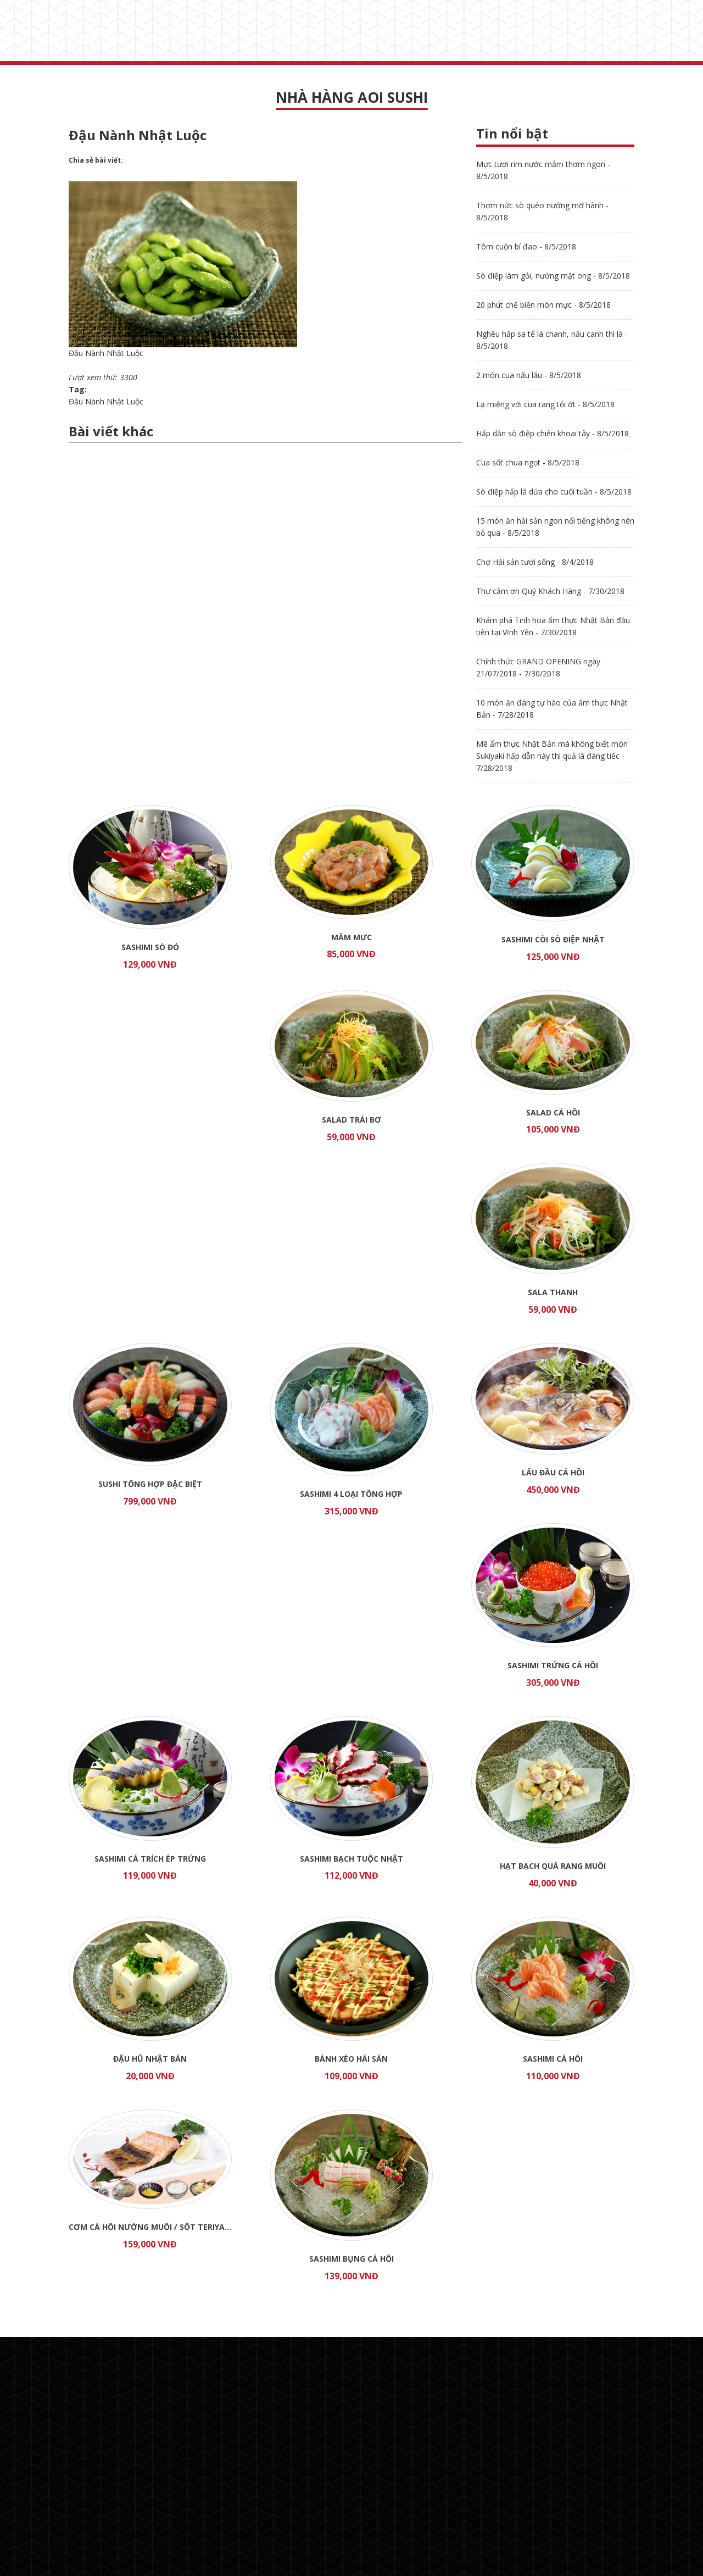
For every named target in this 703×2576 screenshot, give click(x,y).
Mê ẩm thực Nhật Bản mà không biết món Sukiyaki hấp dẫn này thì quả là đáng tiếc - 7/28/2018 (552, 756)
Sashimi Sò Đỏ (150, 947)
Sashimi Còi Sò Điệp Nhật (553, 939)
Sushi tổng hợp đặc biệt (150, 1484)
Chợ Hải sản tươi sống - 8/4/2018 (535, 562)
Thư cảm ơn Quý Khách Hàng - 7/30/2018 (550, 591)
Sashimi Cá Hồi (553, 2059)
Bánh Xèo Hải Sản (351, 2059)
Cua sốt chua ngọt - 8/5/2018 (527, 462)
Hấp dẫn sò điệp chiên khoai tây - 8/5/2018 (552, 433)
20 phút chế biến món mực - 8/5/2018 (543, 304)
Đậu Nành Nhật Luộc (106, 401)
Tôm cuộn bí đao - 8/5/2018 (526, 246)
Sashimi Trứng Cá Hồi (552, 1665)
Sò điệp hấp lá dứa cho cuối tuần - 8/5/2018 (554, 491)
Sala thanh (553, 1292)
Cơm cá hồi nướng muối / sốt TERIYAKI (150, 2227)
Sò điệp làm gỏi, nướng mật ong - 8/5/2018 (553, 275)
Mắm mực (351, 937)
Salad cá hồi (553, 1112)
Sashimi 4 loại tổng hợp (351, 1494)
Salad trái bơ (351, 1119)
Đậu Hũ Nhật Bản (150, 2059)
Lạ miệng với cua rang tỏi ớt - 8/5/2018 (545, 404)
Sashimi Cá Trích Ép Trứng (150, 1859)
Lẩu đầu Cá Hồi (553, 1472)
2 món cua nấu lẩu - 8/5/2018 (528, 375)
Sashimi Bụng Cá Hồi (351, 2259)
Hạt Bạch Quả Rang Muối (553, 1866)
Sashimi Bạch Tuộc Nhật (351, 1859)
